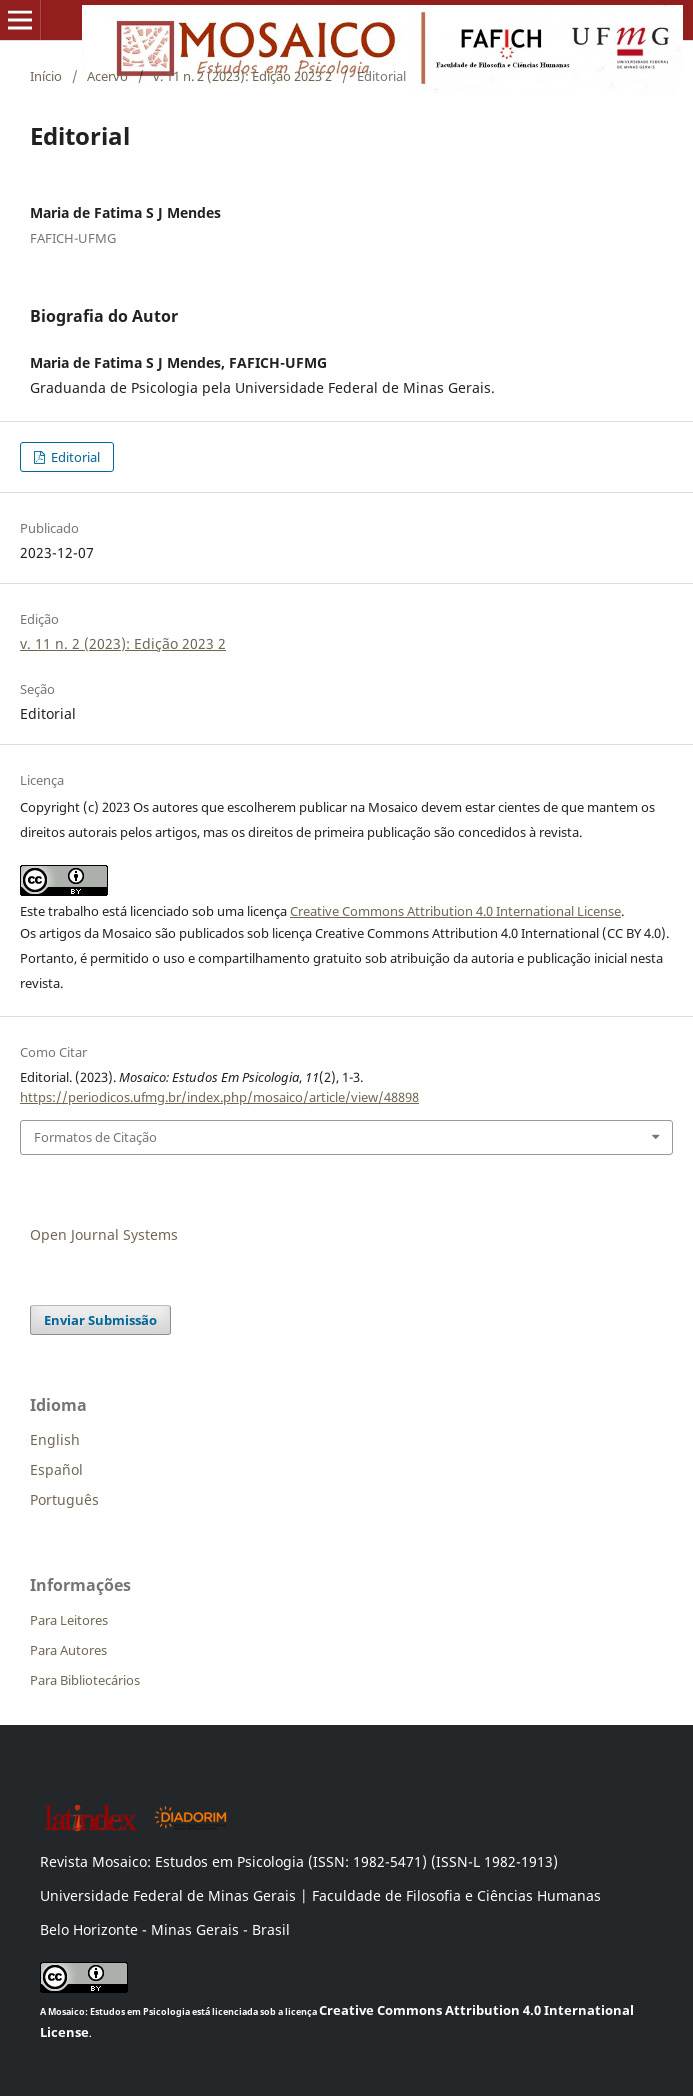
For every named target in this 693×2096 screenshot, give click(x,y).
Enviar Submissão (100, 1320)
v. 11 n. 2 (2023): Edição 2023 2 (242, 76)
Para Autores (68, 1650)
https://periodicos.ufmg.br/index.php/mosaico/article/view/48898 (219, 1097)
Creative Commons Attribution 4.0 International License (455, 911)
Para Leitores (69, 1620)
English (55, 1439)
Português (64, 1499)
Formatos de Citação (95, 1137)
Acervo (107, 76)
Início (46, 76)
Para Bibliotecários (85, 1680)
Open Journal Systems (104, 1234)
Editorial (74, 457)
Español (56, 1469)
